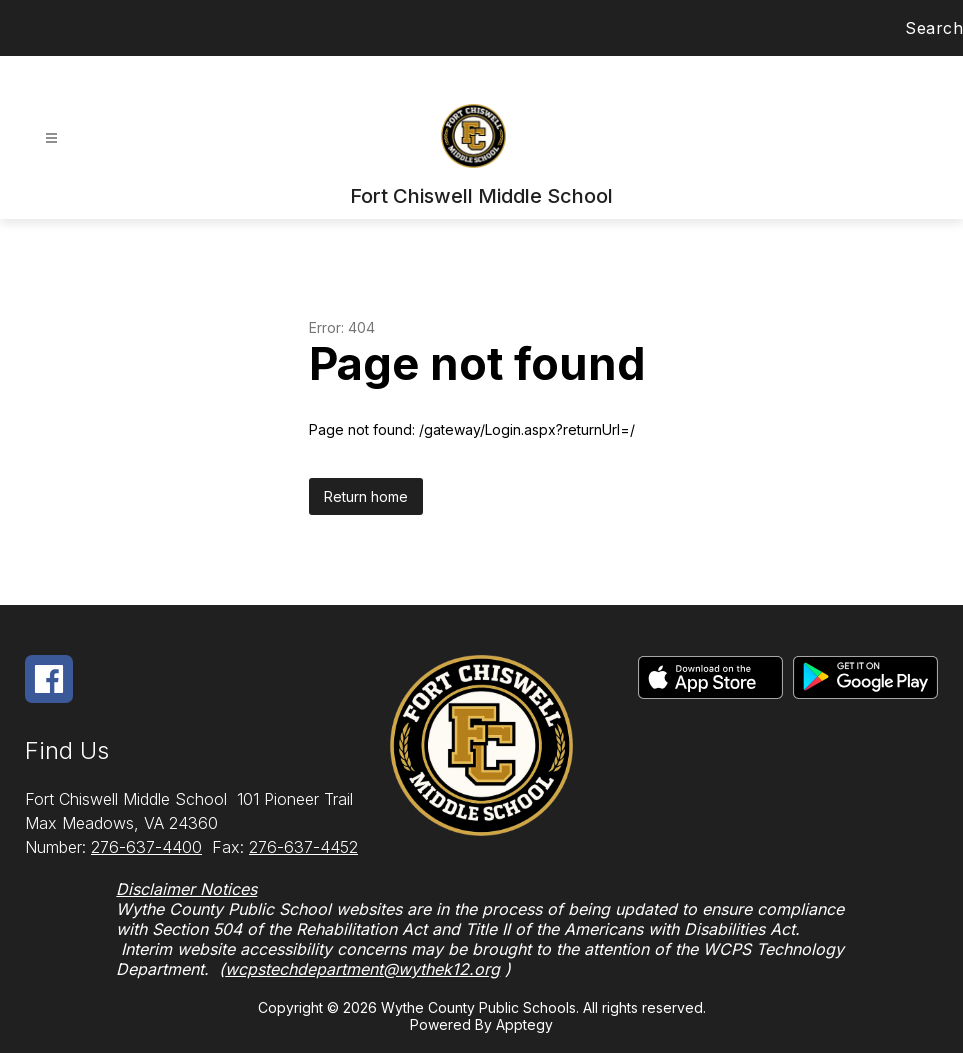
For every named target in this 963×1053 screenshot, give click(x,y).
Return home (366, 496)
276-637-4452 (303, 847)
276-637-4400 (146, 847)
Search (934, 28)
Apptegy (524, 1024)
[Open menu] (51, 138)
